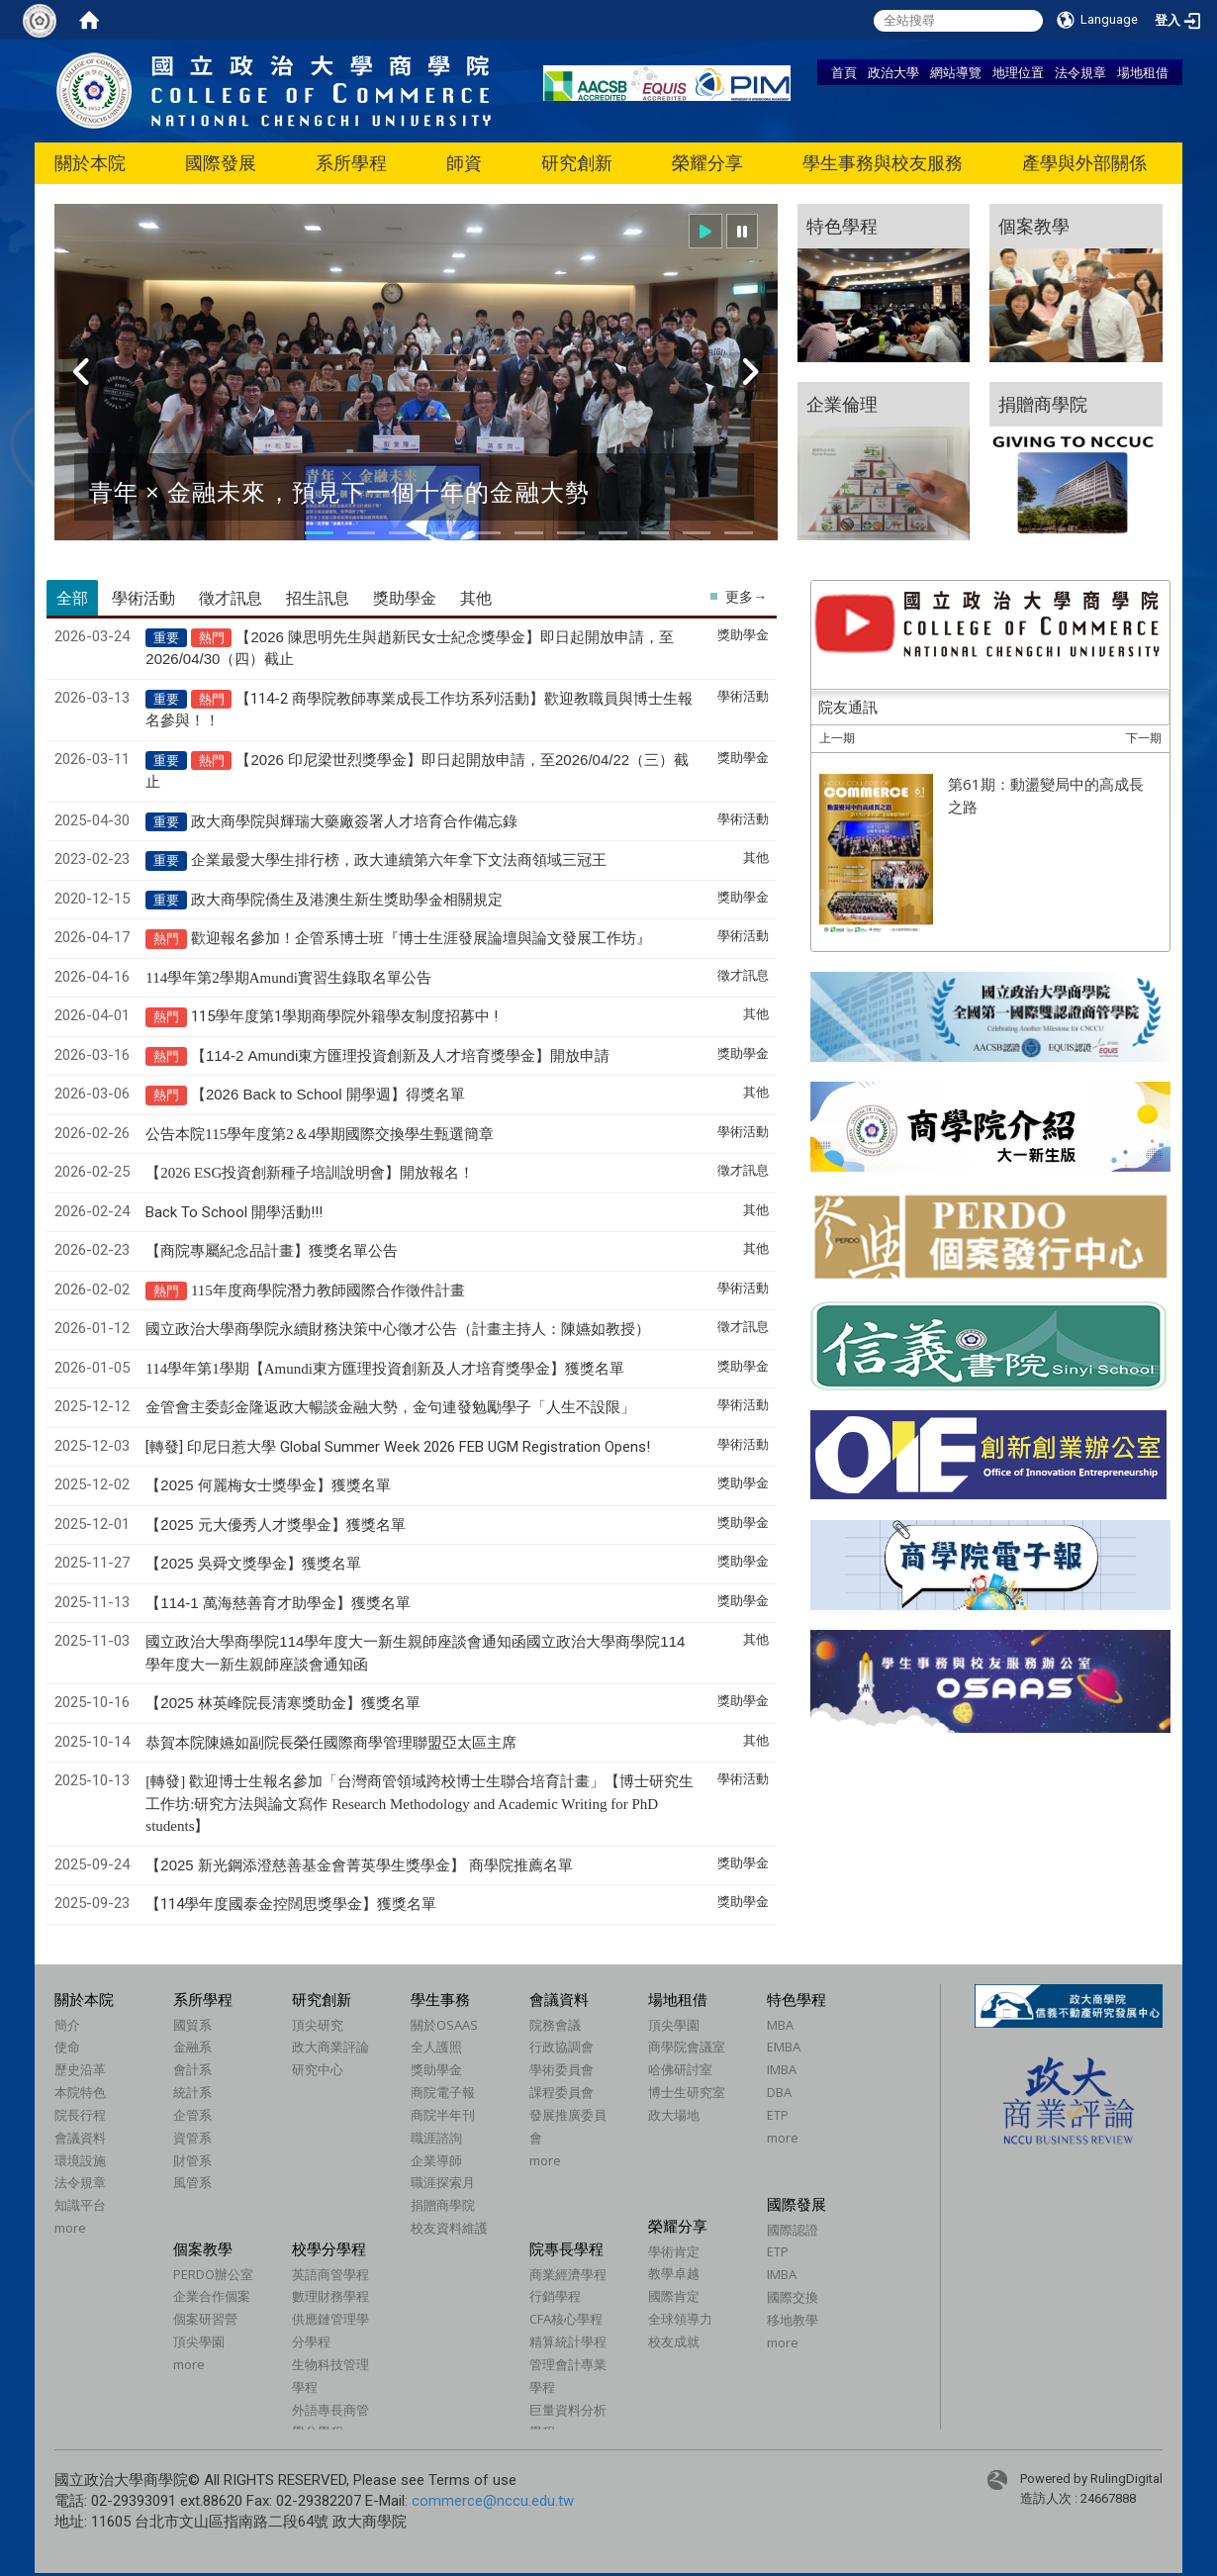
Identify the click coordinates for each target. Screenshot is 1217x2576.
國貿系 (192, 2025)
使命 (67, 2046)
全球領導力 (680, 2319)
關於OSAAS (444, 2025)
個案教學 (203, 2248)
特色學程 (796, 1999)
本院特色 (80, 2092)
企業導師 (436, 2160)
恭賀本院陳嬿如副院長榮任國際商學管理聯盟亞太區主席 (330, 1743)
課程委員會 (561, 2092)
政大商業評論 (330, 2046)
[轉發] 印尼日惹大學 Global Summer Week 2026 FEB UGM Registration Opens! (397, 1447)
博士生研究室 (686, 2092)
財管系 (192, 2160)
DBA (779, 2092)
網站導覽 (956, 72)
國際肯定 (674, 2296)
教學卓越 (674, 2273)
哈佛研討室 (680, 2069)
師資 (464, 162)
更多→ (746, 597)
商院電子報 (443, 2092)
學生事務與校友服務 (882, 162)
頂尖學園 (674, 2025)
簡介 (67, 2025)
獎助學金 (436, 2069)
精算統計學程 (568, 2341)
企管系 (192, 2115)
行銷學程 (555, 2296)
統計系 (192, 2092)
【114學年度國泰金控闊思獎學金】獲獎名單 (290, 1904)
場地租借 (1143, 72)
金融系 (192, 2046)
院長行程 (80, 2115)
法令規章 (1080, 72)
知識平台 (80, 2205)
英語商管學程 (330, 2274)
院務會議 (555, 2025)
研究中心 (317, 2069)
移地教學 (792, 2320)
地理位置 (1018, 72)
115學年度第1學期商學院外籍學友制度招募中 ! (344, 1016)
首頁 (844, 72)
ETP (778, 2115)
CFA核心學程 (566, 2319)
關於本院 (90, 162)
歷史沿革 (80, 2069)
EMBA (783, 2046)
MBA (780, 2025)
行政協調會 (561, 2046)
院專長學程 (566, 2248)
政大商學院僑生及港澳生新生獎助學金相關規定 (347, 899)
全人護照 (436, 2046)
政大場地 (674, 2115)
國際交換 (792, 2297)
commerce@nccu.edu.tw (493, 2501)
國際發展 (220, 162)
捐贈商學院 (443, 2205)
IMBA (781, 2069)
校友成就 (674, 2341)
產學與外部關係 (1084, 162)
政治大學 (893, 72)
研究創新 (576, 162)
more (70, 2228)
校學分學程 (329, 2248)
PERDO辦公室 (213, 2274)
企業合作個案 (211, 2296)
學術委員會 (561, 2069)
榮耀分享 (707, 162)
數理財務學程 (330, 2296)
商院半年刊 (443, 2115)
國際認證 (792, 2230)
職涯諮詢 (436, 2138)
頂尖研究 (317, 2025)
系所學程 (351, 162)
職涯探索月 (443, 2182)
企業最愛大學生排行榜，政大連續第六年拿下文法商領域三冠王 (399, 860)
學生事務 (440, 1999)
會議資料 (80, 2138)
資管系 (192, 2138)
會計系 (192, 2069)
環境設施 (80, 2160)
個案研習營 (205, 2319)
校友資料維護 (449, 2228)
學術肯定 (674, 2251)
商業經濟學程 (568, 2274)
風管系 (192, 2182)
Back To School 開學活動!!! (234, 1212)
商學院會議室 (686, 2046)
